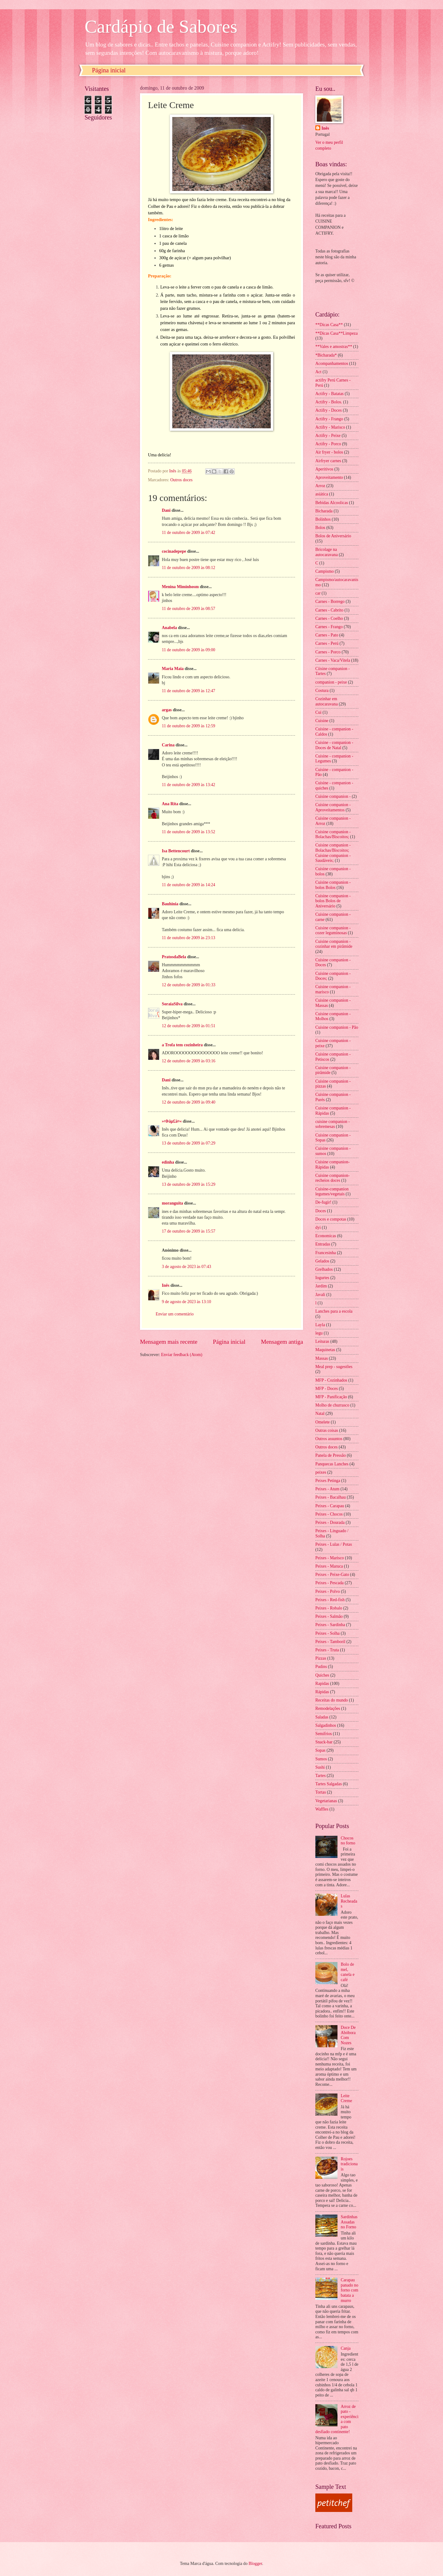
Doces (320, 1211)
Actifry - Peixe (328, 435)
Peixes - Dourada (330, 1522)
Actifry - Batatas (329, 393)
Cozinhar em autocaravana (326, 701)
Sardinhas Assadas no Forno (349, 2222)
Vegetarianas (326, 1801)
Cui (318, 712)
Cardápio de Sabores (161, 26)
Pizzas (320, 1658)
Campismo (324, 571)
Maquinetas (325, 1349)
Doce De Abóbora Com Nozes (348, 2035)
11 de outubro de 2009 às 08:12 (188, 567)
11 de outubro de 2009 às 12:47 (188, 690)
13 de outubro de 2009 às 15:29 (188, 1184)
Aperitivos (324, 469)
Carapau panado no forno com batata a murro (349, 2290)
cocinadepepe (174, 551)
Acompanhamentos (331, 363)
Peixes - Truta (327, 1650)
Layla (320, 1324)
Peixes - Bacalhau (330, 1497)
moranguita (172, 1203)
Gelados (322, 1261)
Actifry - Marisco (330, 427)
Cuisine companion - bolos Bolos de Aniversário (333, 901)
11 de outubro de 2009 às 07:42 (188, 532)
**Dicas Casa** (329, 324)
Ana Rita (170, 803)
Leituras (322, 1341)
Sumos (321, 1759)
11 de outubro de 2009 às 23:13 (188, 937)
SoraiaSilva (172, 1004)
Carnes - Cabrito (329, 610)
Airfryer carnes (328, 460)
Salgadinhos (325, 1725)
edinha (168, 1162)
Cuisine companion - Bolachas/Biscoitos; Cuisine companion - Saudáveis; (333, 853)
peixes (320, 1472)
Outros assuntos (328, 1438)
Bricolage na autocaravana (326, 552)
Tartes (320, 1775)
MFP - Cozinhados (331, 1380)
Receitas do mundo (331, 1700)
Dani (166, 510)
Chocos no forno (348, 1841)
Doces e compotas (330, 1219)
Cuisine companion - (333, 796)
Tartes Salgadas (328, 1784)
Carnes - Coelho (329, 618)
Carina (168, 745)
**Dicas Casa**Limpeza (336, 333)
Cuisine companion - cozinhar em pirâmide (333, 944)
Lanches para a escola (334, 1311)
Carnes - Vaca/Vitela (332, 660)
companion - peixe (331, 682)
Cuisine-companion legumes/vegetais (332, 1192)
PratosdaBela (174, 957)
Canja (346, 2348)
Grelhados (324, 1269)
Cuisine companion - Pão (336, 1027)
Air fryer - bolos (329, 452)
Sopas (320, 1750)
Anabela (169, 627)
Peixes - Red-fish (330, 1599)
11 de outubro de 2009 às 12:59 (188, 726)
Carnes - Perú (326, 643)
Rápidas (322, 1692)
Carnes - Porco (328, 652)
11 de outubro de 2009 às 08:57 (188, 608)
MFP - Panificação (331, 1397)
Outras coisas (326, 1430)
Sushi (320, 1767)
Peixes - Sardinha (330, 1624)
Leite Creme (346, 2098)
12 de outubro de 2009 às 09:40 (188, 1102)
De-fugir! (323, 1202)
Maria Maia (173, 668)
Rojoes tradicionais (349, 2164)
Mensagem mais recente (169, 1341)
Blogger (255, 2563)
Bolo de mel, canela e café (348, 1972)
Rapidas (322, 1683)
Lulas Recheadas (349, 1901)
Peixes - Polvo (327, 1591)
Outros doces (181, 480)
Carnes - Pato (326, 635)
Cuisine (321, 720)
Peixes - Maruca (329, 1566)
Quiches (322, 1675)
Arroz (320, 485)
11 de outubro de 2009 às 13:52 (188, 832)
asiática (321, 494)
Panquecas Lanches (332, 1464)
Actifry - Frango (329, 419)
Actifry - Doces (328, 410)
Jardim (321, 1286)
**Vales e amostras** (333, 346)
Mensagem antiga (282, 1341)
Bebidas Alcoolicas (331, 502)
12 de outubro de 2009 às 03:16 (188, 1061)
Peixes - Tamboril (330, 1641)
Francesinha (325, 1252)
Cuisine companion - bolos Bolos (333, 885)
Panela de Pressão (330, 1455)
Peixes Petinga (327, 1480)
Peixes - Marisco (329, 1558)
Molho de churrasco (332, 1405)
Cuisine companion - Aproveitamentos (333, 807)
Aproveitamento (329, 477)
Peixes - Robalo (328, 1608)
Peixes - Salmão (329, 1616)
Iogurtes (322, 1277)
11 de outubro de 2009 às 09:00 (188, 650)
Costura (322, 690)
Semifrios (323, 1733)
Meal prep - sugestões (334, 1366)
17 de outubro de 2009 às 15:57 (188, 1231)
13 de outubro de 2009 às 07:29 (188, 1143)
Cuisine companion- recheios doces (332, 1178)
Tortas (320, 1792)
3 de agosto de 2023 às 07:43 (186, 1266)
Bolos (320, 527)
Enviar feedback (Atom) (181, 1354)
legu (319, 1333)
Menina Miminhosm (180, 586)
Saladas (321, 1717)
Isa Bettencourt (176, 851)
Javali (320, 1294)
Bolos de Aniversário (333, 536)
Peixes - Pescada (329, 1583)
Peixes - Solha (327, 1633)
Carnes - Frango (329, 626)
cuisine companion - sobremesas (332, 1124)
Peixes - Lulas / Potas (333, 1544)
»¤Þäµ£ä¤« (172, 1121)
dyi (318, 1227)
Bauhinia (170, 904)
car (318, 593)
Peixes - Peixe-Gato (332, 1574)
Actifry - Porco (328, 444)
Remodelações (327, 1708)
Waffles (321, 1809)
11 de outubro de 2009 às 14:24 (188, 884)
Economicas (325, 1235)
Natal (320, 1413)
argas (167, 710)
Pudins (321, 1666)
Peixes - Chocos (329, 1514)
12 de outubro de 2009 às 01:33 (188, 985)
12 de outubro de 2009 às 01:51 (188, 1026)
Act (318, 371)
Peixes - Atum (327, 1489)
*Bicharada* (326, 355)
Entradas (322, 1244)
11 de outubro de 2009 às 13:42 (188, 784)
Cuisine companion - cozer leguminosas (333, 930)
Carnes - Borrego (330, 601)
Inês (166, 1285)
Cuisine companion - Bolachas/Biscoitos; (333, 834)
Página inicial (109, 70)
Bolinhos (323, 519)
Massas (321, 1358)
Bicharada (324, 511)
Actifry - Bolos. (328, 402)
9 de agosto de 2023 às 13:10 (186, 1301)
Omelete (322, 1422)
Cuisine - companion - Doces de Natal (334, 745)
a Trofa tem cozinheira (182, 1045)
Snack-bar (324, 1742)
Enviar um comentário (175, 1314)
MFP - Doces (326, 1388)
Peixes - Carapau (329, 1506)
